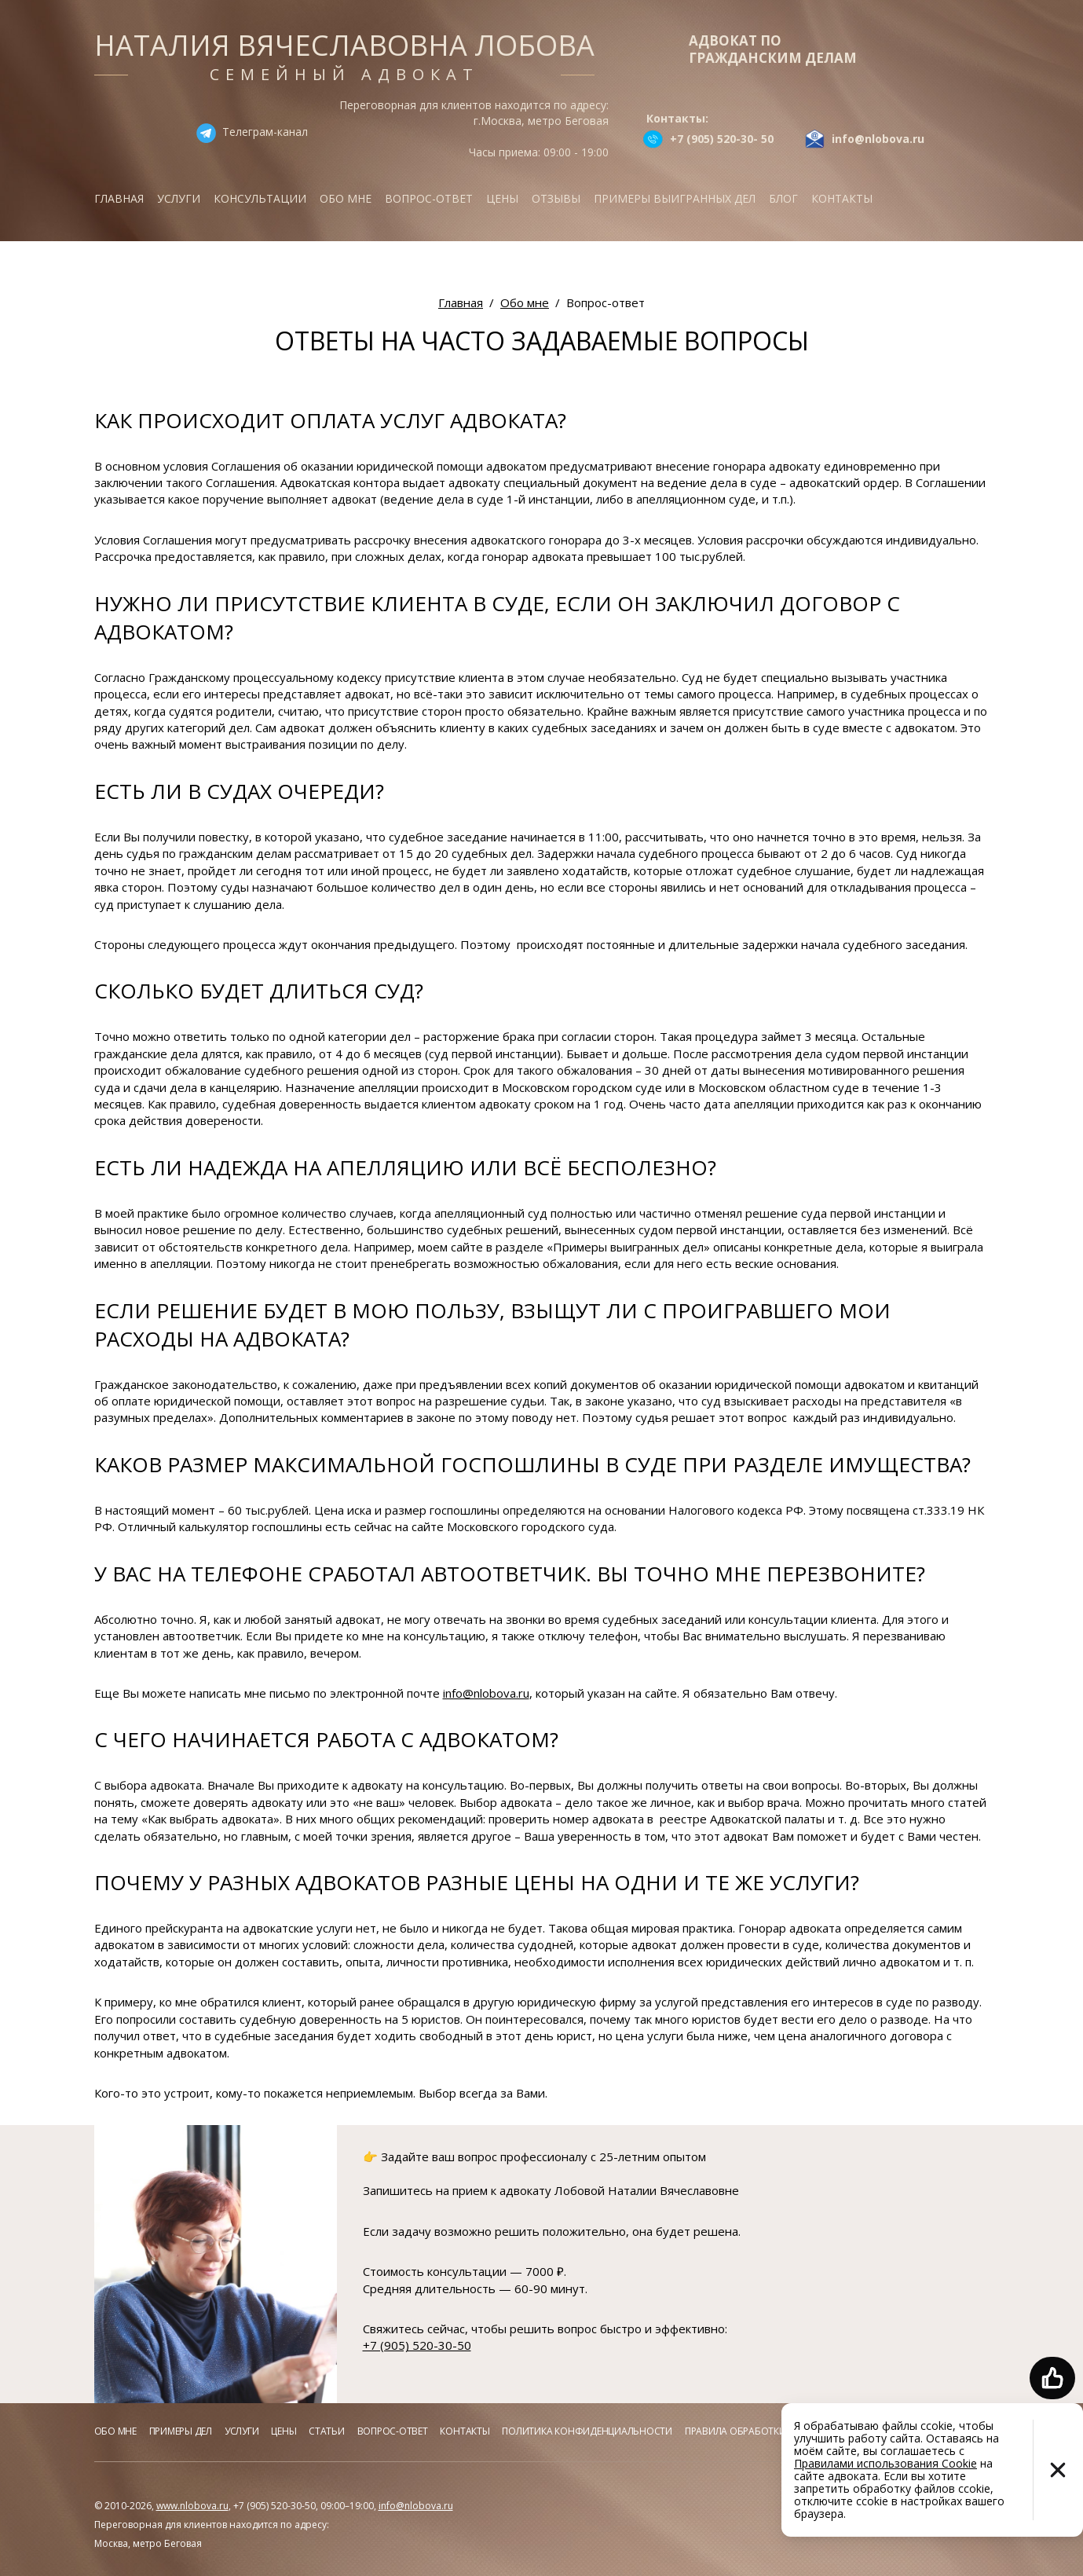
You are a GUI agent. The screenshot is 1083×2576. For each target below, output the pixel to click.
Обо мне (345, 198)
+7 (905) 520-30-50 (417, 2345)
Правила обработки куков (751, 2431)
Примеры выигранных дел (675, 198)
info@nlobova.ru (486, 1693)
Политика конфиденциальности (587, 2431)
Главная (119, 198)
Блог (783, 198)
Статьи (327, 2431)
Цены (502, 198)
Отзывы (556, 198)
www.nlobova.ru (192, 2505)
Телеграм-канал (265, 131)
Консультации (260, 198)
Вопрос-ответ (429, 198)
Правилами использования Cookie (885, 2463)
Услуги (178, 198)
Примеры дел (180, 2431)
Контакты (842, 198)
